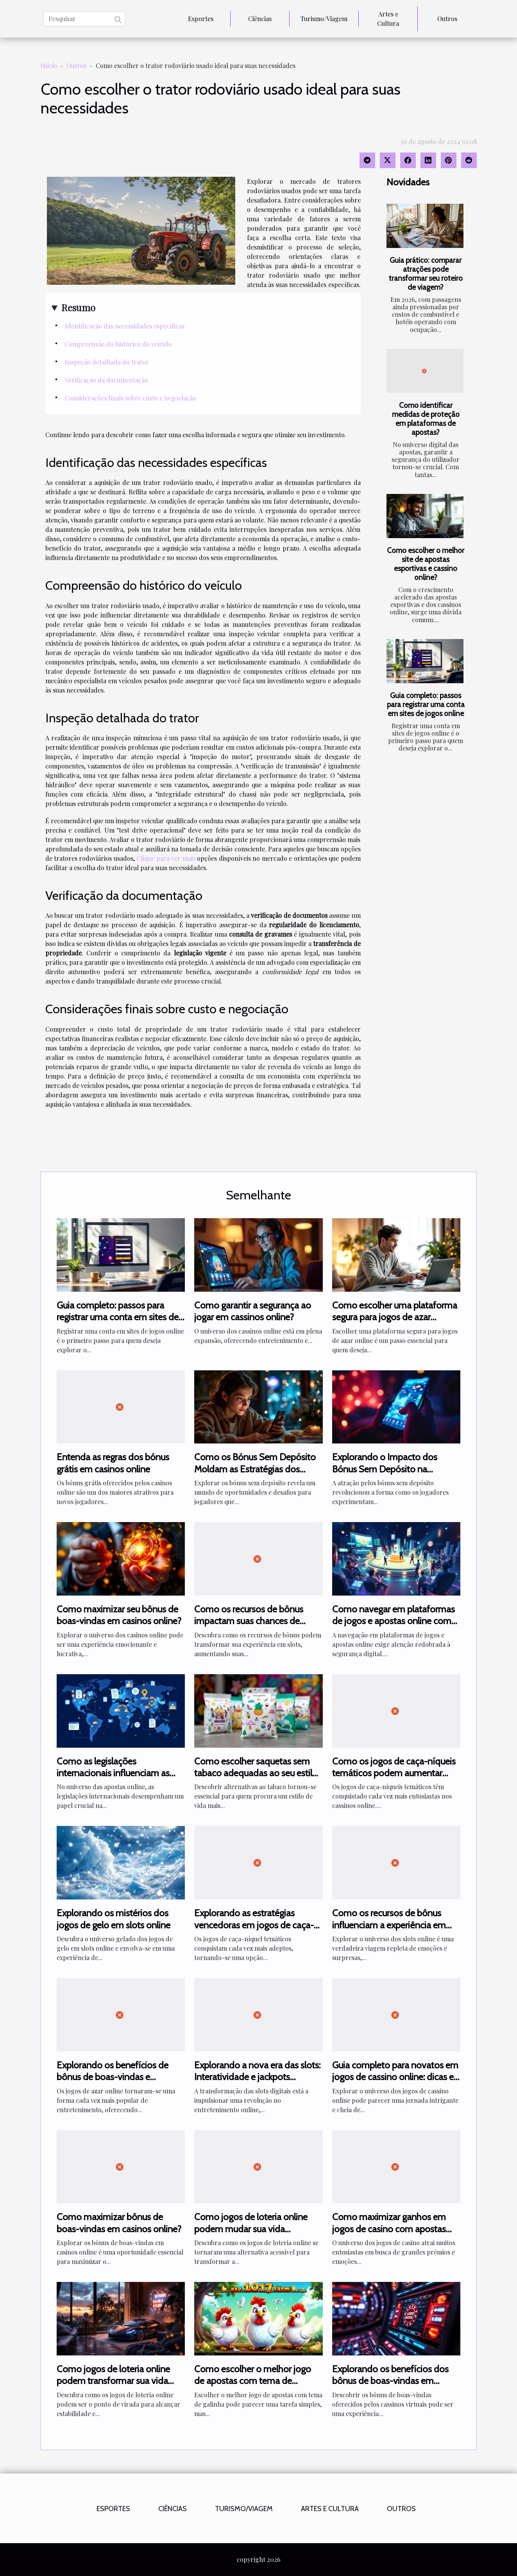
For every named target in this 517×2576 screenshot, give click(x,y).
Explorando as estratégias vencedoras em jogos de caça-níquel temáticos (254, 1924)
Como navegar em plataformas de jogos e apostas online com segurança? (393, 1621)
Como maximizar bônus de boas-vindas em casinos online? (119, 2222)
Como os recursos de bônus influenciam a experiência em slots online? (389, 1924)
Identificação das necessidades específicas (124, 326)
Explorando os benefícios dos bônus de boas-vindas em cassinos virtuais (390, 2380)
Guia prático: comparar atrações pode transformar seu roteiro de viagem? (426, 273)
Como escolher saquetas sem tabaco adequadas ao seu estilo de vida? (256, 1773)
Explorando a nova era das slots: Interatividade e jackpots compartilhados (257, 2077)
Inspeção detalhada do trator (107, 362)
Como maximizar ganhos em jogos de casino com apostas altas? (389, 2228)
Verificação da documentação (106, 380)
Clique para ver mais (165, 858)
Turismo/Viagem (324, 18)
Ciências (260, 18)
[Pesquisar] (84, 18)
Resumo (78, 307)
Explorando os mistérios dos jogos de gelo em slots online (113, 1918)
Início (49, 65)
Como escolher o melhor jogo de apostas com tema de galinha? (252, 2380)
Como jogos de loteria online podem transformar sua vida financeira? (113, 2380)
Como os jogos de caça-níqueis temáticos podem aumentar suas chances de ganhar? (394, 1773)
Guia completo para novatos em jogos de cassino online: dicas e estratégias (395, 2077)
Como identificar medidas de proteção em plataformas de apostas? (426, 418)
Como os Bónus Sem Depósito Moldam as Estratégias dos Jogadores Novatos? (255, 1468)
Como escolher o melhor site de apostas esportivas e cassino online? (425, 564)
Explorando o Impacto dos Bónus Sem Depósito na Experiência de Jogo (384, 1468)
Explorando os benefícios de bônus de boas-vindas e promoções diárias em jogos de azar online (118, 2082)
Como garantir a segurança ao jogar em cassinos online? (252, 1311)
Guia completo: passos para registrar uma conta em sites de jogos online (426, 704)
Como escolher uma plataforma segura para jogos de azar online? (394, 1317)
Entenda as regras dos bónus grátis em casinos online (113, 1462)
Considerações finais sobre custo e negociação (130, 398)
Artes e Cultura (388, 18)
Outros (447, 18)
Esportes (200, 18)
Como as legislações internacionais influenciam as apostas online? (113, 1773)
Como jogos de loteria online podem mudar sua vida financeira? (251, 2228)
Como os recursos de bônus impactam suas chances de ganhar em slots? (248, 1621)
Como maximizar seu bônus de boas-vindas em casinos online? (119, 1614)
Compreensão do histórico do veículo (118, 344)
